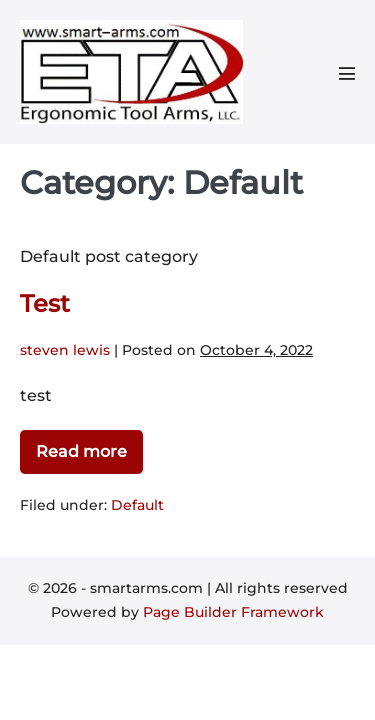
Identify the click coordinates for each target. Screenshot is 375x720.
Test (45, 303)
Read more (81, 455)
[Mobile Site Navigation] (347, 73)
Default (137, 505)
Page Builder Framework (233, 612)
